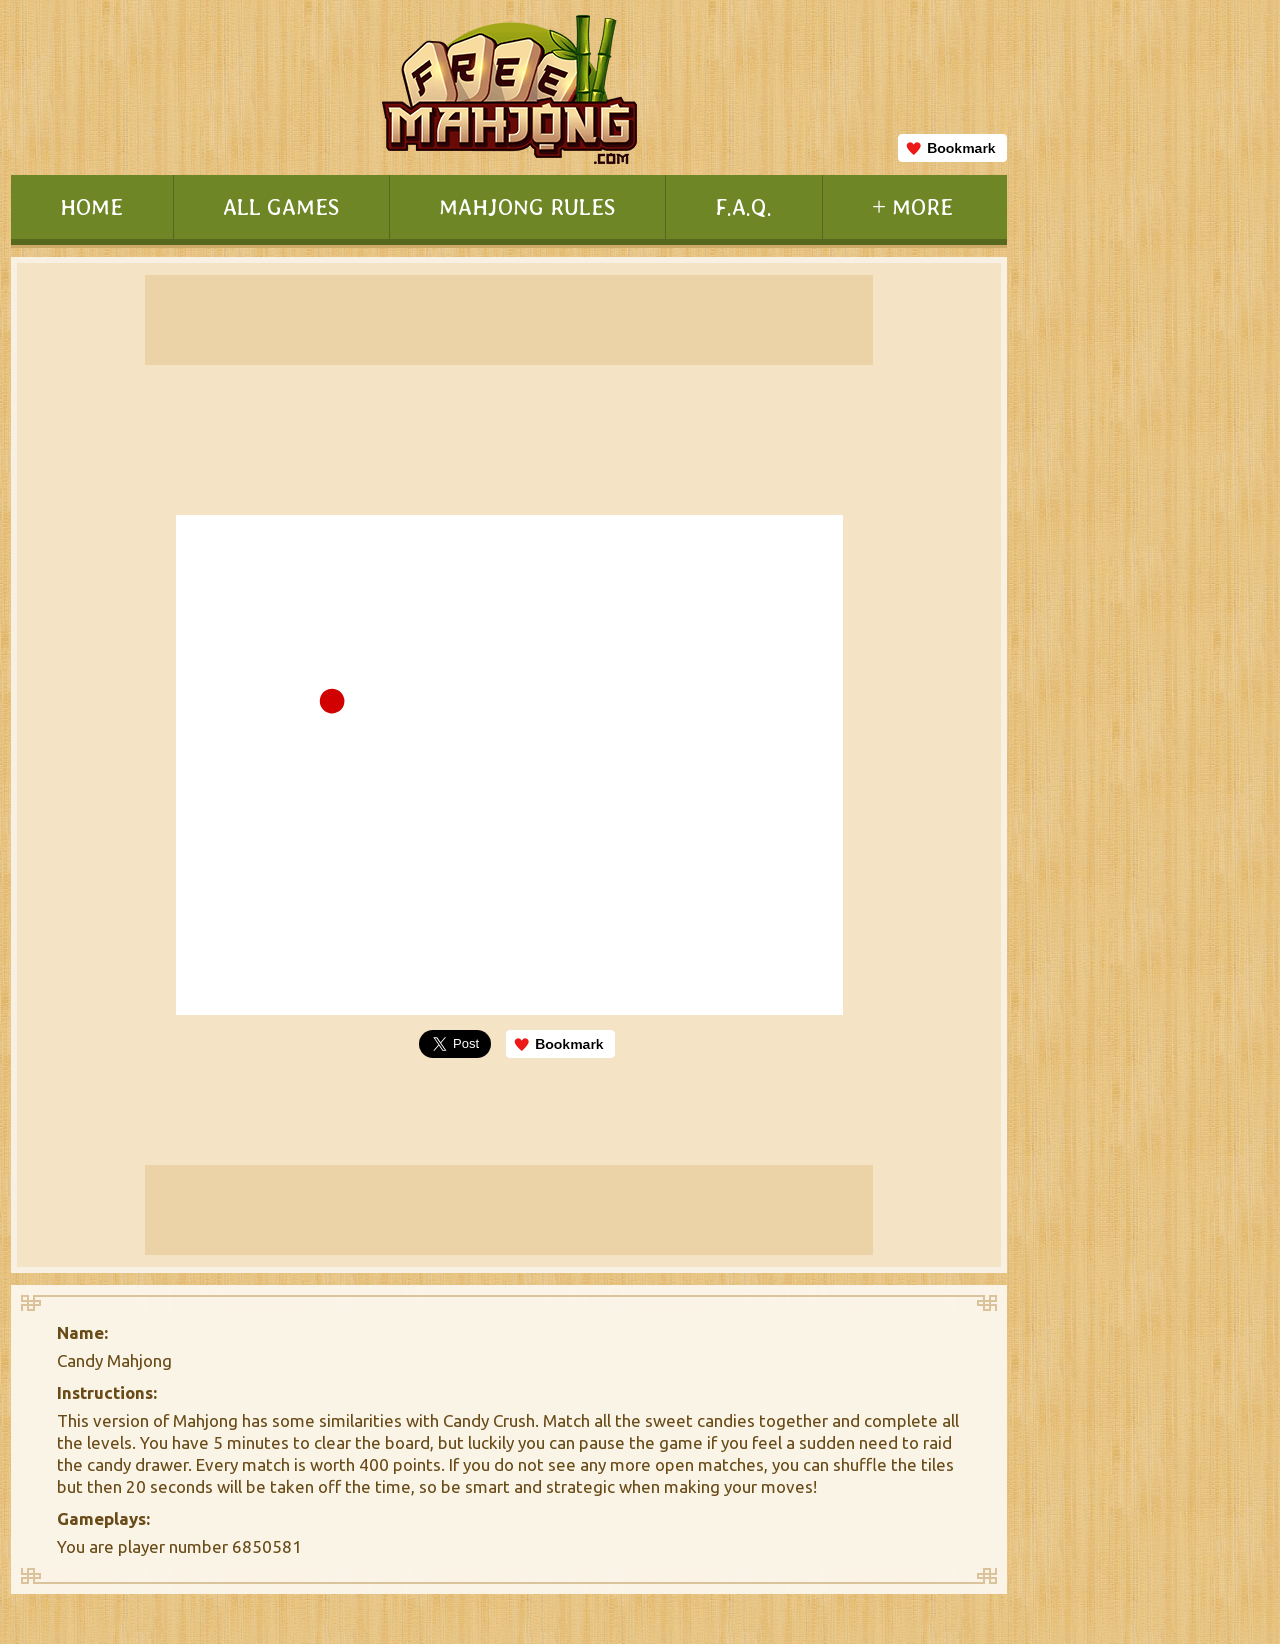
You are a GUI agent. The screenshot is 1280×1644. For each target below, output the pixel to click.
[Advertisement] (1139, 816)
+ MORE (912, 206)
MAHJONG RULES (527, 206)
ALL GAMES (281, 206)
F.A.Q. (743, 206)
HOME (91, 206)
